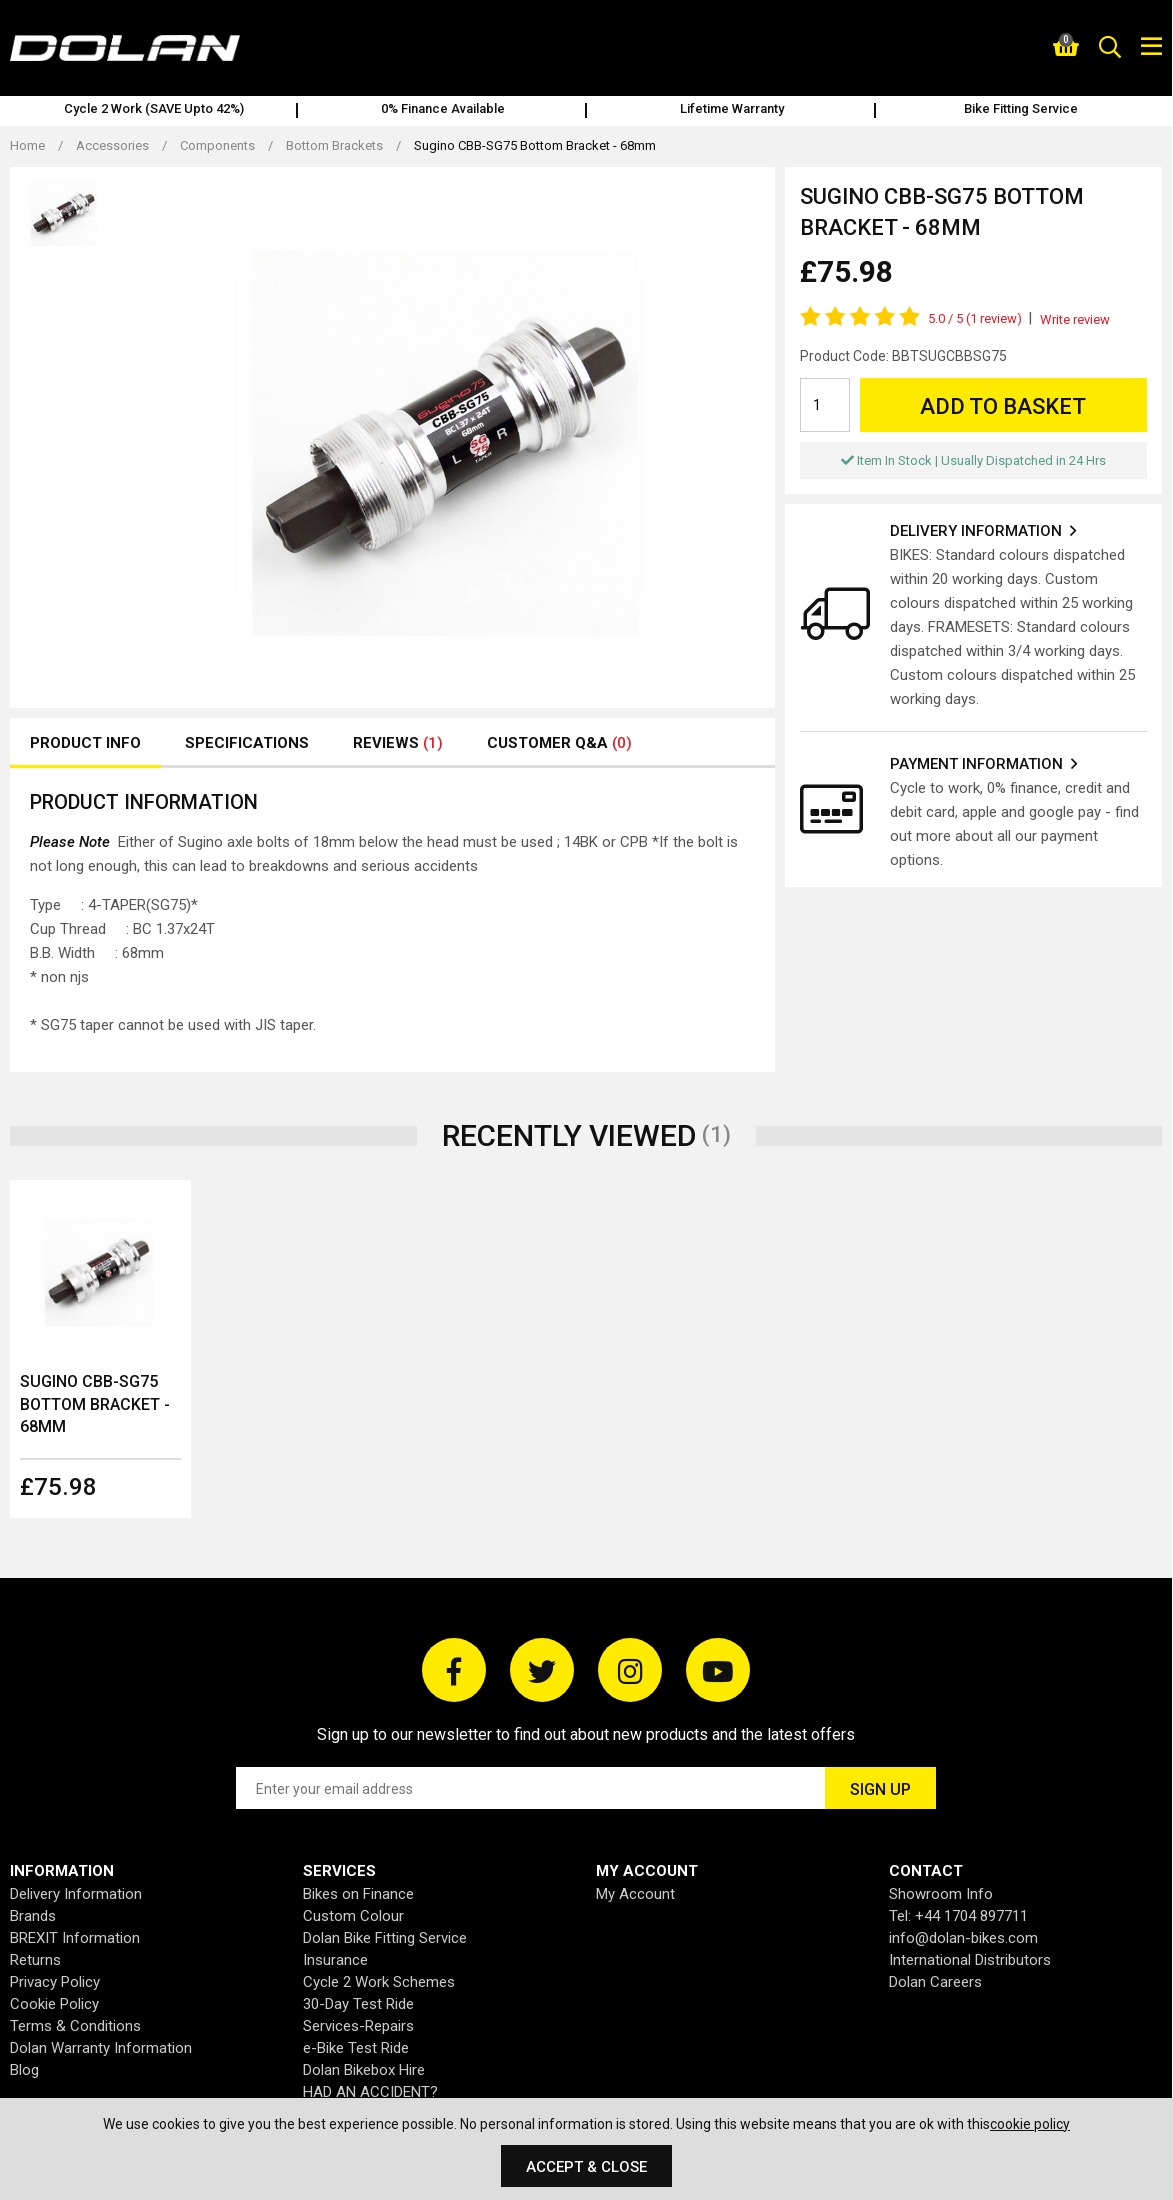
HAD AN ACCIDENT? (370, 2092)
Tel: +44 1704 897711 (958, 1916)
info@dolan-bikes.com (963, 1938)
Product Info (85, 743)
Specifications (247, 743)
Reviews (398, 743)
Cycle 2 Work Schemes (379, 1982)
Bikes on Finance (358, 1894)
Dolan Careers (935, 1982)
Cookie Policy (54, 2004)
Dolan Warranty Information (101, 2048)
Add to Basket (1003, 406)
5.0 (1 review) (975, 318)
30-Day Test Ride (358, 2004)
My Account (635, 1894)
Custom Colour (353, 1916)
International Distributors (970, 1960)
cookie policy (1030, 2124)
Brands (33, 1916)
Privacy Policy (55, 1982)
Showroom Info (941, 1894)
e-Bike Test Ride (356, 2048)
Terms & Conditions (75, 2026)
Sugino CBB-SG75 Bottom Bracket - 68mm (95, 1404)
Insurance (335, 1960)
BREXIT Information (75, 1938)
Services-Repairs (358, 2026)
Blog (24, 2070)
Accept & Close (586, 2167)
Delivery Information (76, 1894)
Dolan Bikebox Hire (364, 2070)
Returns (35, 1960)
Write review (1075, 319)
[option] (153, 111)
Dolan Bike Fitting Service (385, 1938)
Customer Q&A (559, 743)
